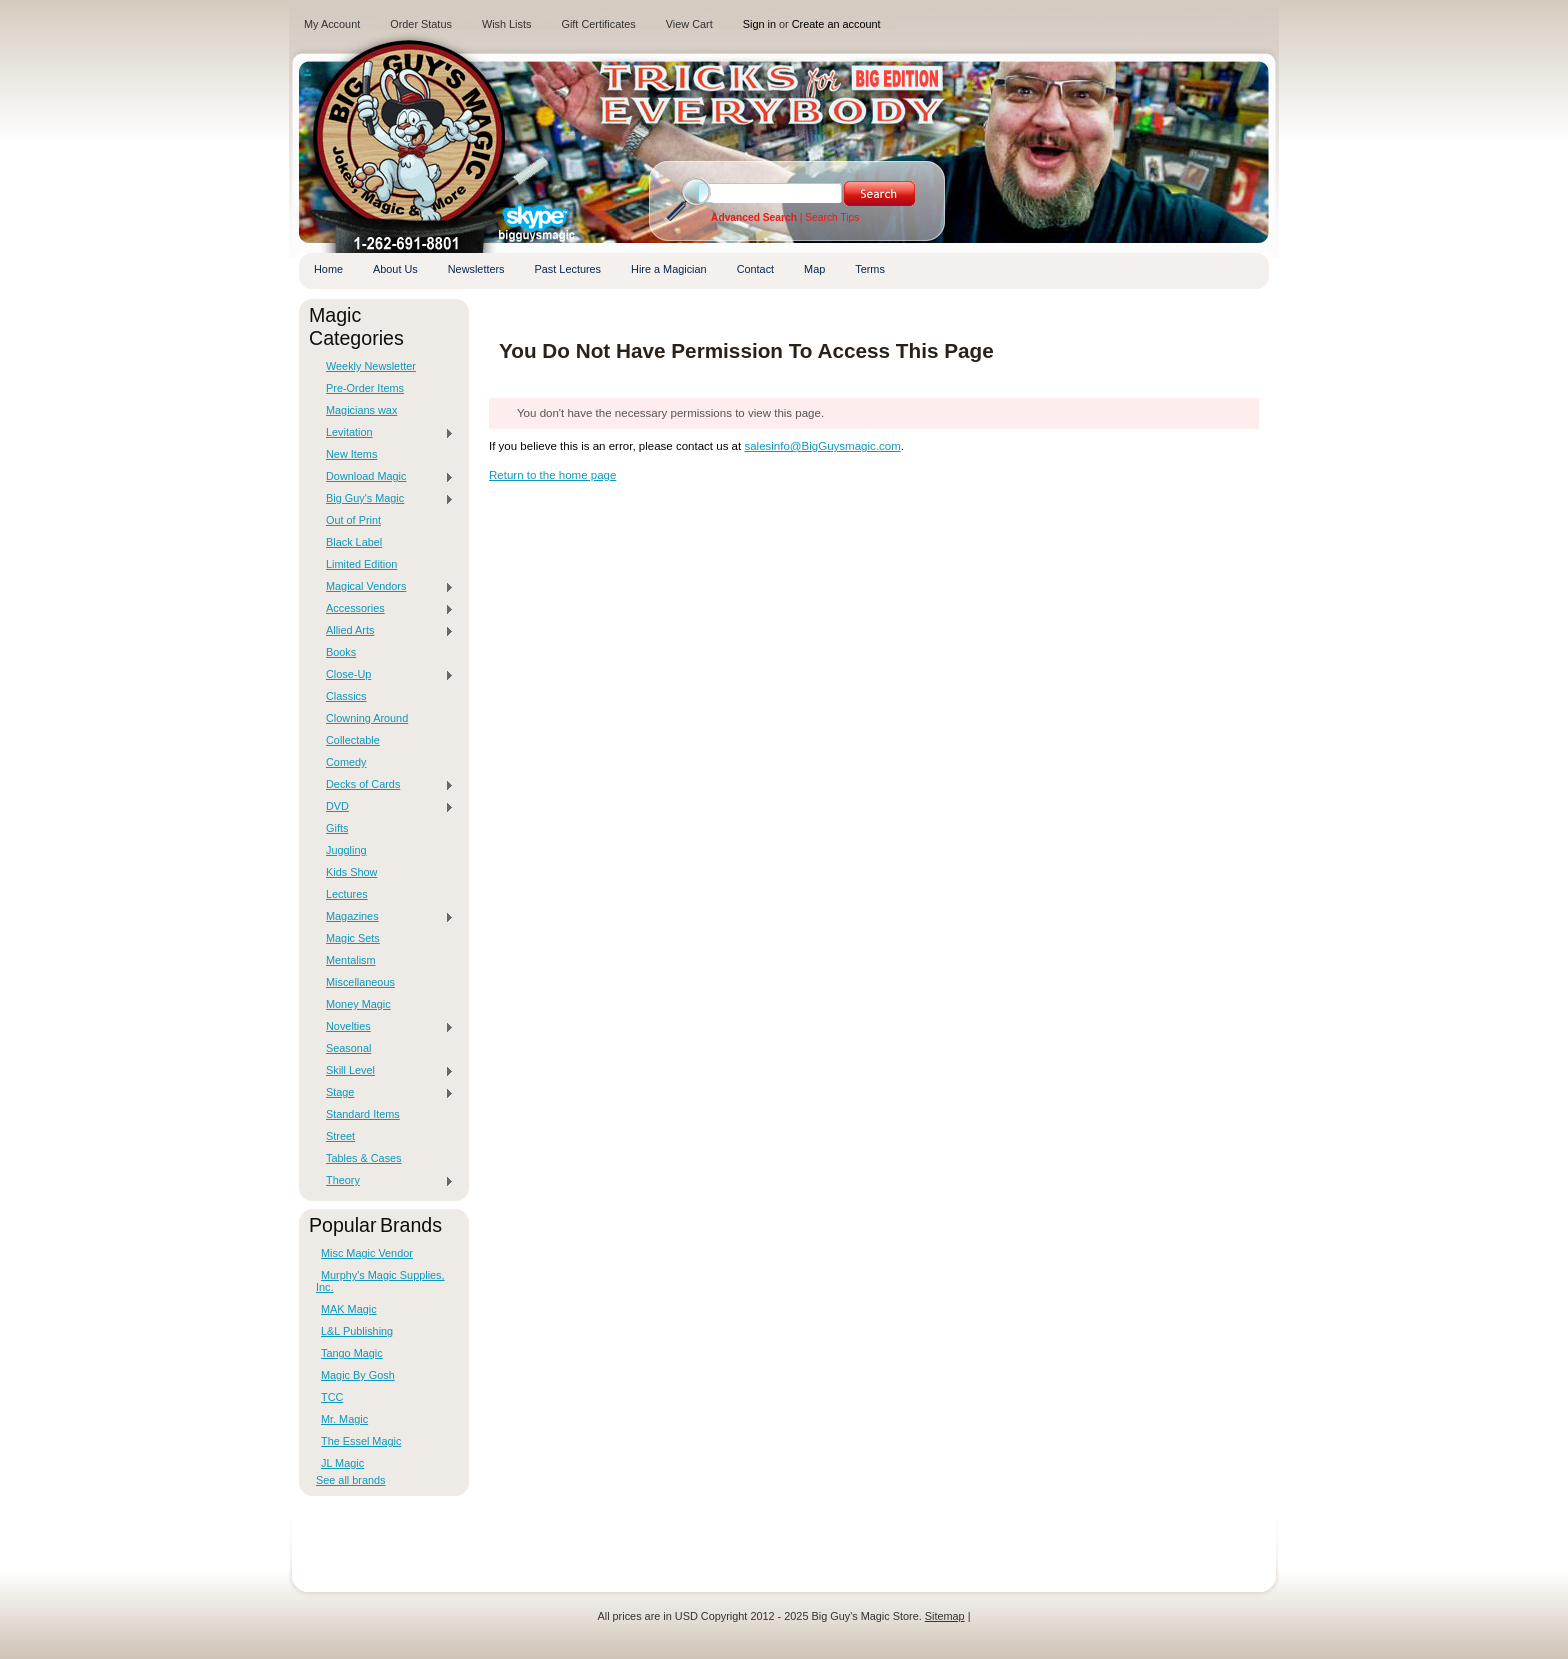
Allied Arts (385, 631)
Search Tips (832, 217)
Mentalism (351, 960)
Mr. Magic (344, 1419)
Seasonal (348, 1048)
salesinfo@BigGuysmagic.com (822, 446)
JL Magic (342, 1463)
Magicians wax (361, 410)
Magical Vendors (385, 587)
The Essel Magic (361, 1441)
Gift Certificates (598, 24)
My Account (332, 24)
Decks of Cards (385, 785)
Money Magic (358, 1004)
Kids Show (351, 872)
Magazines (385, 917)
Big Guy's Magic (385, 499)
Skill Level (385, 1071)
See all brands (351, 1480)
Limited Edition (361, 564)
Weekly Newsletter (371, 366)
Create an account (836, 24)
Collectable (353, 740)
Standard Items (363, 1114)
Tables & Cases (364, 1158)
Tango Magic (352, 1353)
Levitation (385, 433)
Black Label (354, 542)
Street (340, 1136)
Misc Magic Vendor (367, 1253)
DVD (385, 807)
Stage (385, 1093)
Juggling (346, 850)
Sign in (759, 24)
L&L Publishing (357, 1331)
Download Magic (385, 477)
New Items (351, 454)
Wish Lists (507, 24)
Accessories (385, 609)
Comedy (346, 762)
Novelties (385, 1027)
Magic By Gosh (358, 1375)
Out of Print (353, 520)
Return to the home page (552, 475)
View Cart (689, 24)
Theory (385, 1181)
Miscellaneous (360, 982)
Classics (346, 696)
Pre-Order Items (365, 388)
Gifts (337, 828)
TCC (332, 1397)
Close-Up (385, 675)
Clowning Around (367, 718)
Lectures (347, 894)
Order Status (421, 24)
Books (341, 652)
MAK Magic (349, 1309)
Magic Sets (353, 938)
